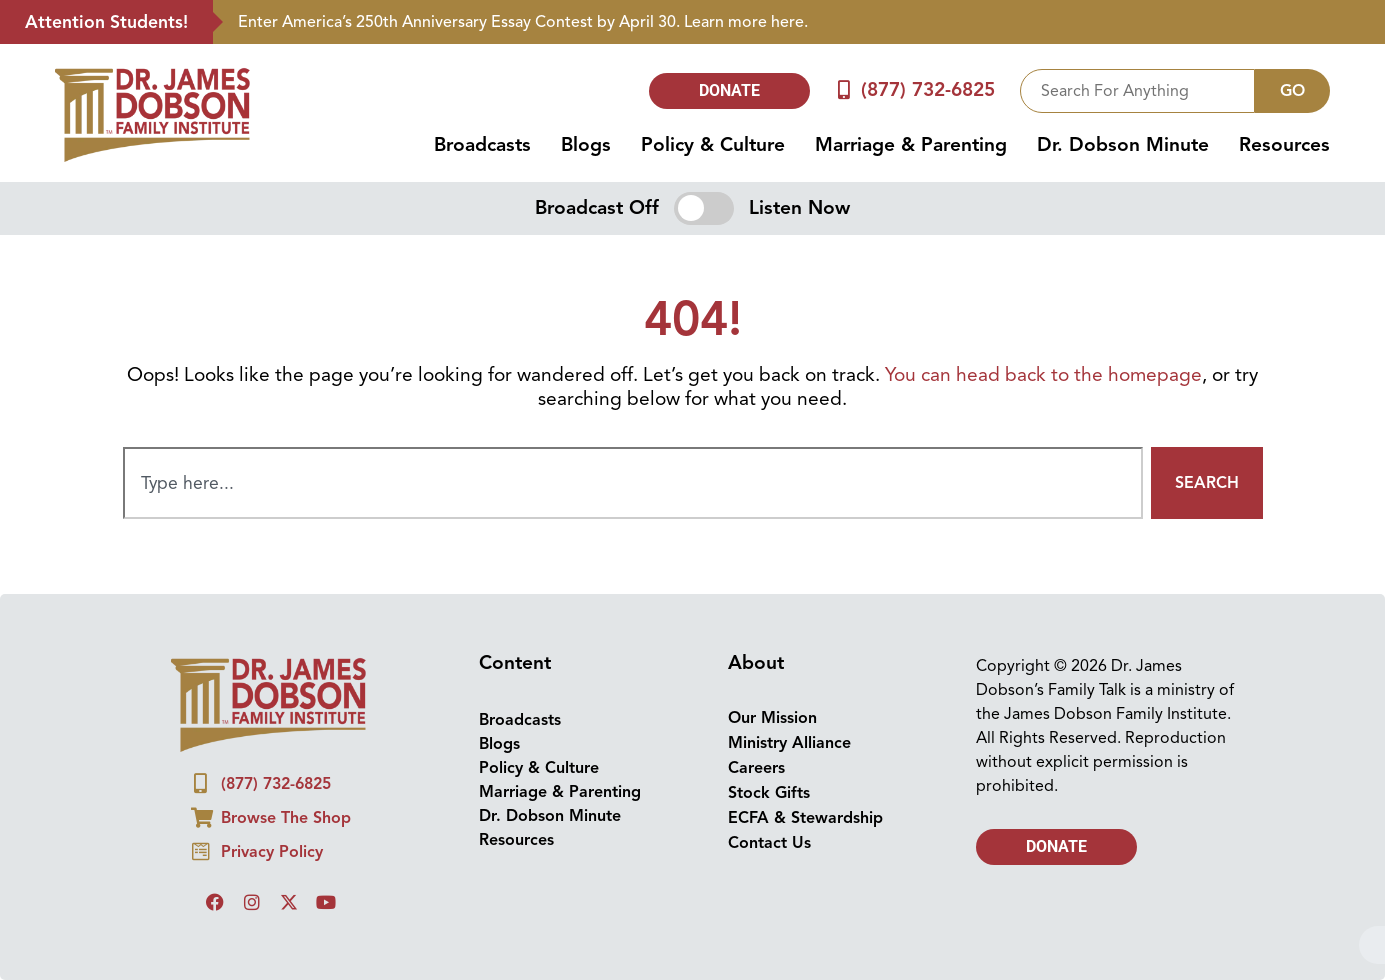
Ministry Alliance (789, 743)
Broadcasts (482, 145)
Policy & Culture (713, 145)
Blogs (586, 145)
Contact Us (769, 843)
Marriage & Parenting (911, 145)
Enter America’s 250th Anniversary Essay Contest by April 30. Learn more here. (523, 22)
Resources (1284, 145)
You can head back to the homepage (1043, 375)
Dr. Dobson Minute (1123, 145)
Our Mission (772, 718)
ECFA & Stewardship (805, 818)
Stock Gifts (769, 793)
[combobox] (1137, 91)
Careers (756, 768)
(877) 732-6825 (928, 90)
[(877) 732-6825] (843, 90)
